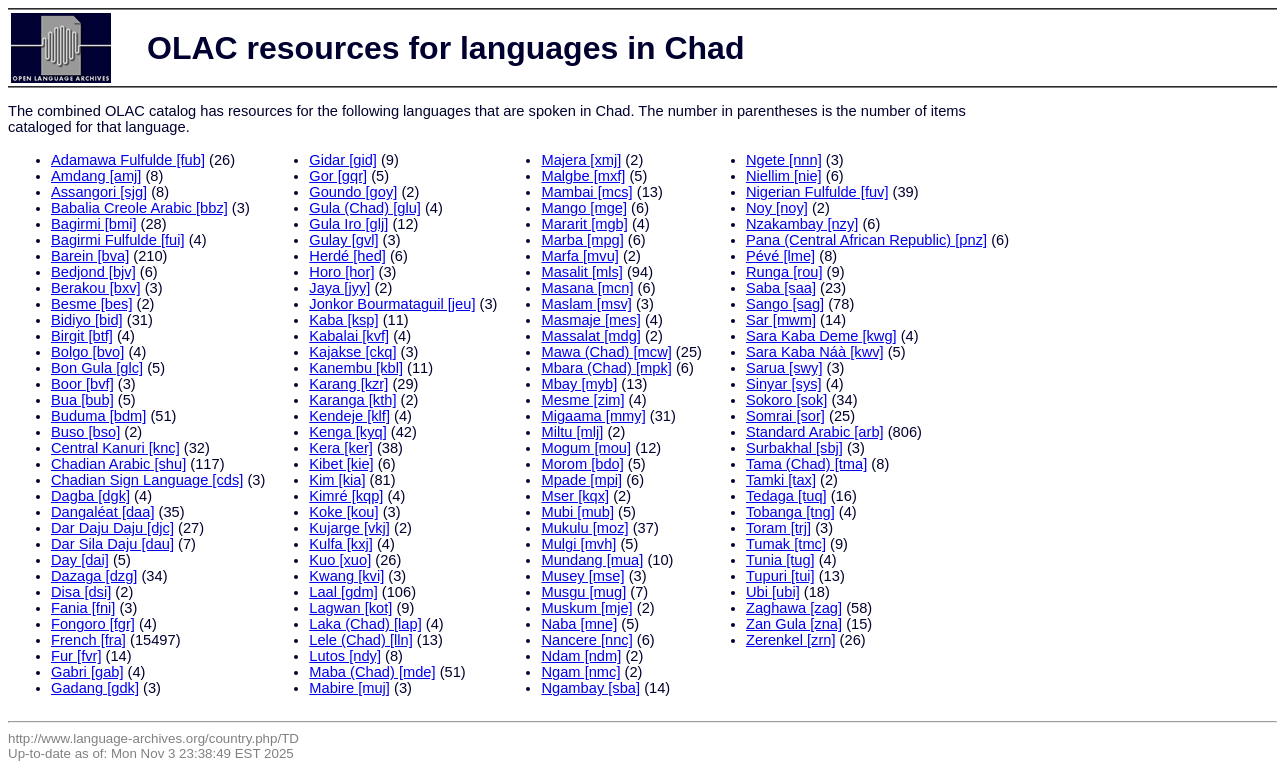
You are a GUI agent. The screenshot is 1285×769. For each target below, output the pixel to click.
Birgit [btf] (82, 336)
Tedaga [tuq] (786, 496)
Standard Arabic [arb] (815, 432)
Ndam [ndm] (581, 656)
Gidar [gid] (343, 160)
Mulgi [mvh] (578, 544)
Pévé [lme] (780, 256)
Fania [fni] (83, 608)
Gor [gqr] (338, 176)
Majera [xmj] (581, 160)
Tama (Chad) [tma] (806, 464)
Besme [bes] (91, 304)
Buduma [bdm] (98, 416)
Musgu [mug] (583, 592)
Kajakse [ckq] (352, 352)
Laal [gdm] (343, 592)
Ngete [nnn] (784, 160)
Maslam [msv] (586, 304)
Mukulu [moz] (584, 528)
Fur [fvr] (76, 656)
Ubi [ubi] (773, 592)
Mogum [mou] (586, 448)
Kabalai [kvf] (349, 336)
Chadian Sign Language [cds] (147, 480)
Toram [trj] (778, 528)
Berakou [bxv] (96, 288)
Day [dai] (80, 560)
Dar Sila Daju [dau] (112, 544)
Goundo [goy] (353, 192)
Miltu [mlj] (572, 432)
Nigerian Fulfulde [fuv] (817, 192)
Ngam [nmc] (580, 672)
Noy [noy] (777, 208)
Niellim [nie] (784, 176)
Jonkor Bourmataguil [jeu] (392, 304)
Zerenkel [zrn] (791, 640)
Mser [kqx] (575, 496)
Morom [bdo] (582, 464)
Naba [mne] (579, 624)
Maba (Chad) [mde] (372, 672)
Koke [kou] (343, 512)
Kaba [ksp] (343, 320)
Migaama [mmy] (593, 416)
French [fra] (88, 640)
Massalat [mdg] (590, 336)
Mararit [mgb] (584, 224)
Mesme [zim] (582, 400)
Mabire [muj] (349, 688)
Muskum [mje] (586, 608)
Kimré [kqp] (346, 496)
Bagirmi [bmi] (94, 224)
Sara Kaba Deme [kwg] (821, 336)
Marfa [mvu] (579, 256)
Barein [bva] (90, 256)
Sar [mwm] (781, 320)
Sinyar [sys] (784, 384)
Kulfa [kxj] (341, 544)
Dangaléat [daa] (103, 512)
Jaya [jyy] (339, 288)
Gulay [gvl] (343, 240)
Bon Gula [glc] (97, 368)
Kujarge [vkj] (349, 528)
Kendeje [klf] (349, 416)
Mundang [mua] (592, 560)
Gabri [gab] (87, 672)
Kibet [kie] (341, 464)
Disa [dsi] (81, 592)
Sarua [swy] (784, 368)
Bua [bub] (82, 400)
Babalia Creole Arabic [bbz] (139, 208)
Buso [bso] (85, 432)
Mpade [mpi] (581, 480)
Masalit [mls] (581, 272)
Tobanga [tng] (790, 512)
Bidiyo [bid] (87, 320)
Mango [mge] (584, 208)
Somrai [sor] (785, 416)
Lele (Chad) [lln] (360, 640)
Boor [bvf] (82, 384)
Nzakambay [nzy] (802, 224)
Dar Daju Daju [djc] (112, 528)
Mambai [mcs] (586, 192)
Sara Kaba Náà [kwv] (815, 352)
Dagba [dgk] (90, 496)
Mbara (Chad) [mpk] (606, 368)
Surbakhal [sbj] (794, 448)
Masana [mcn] (587, 288)
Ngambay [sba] (590, 688)
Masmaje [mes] (590, 320)
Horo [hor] (341, 272)
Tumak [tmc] (786, 544)
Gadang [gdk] (95, 688)
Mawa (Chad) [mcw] (606, 352)
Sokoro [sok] (786, 400)
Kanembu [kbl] (356, 368)
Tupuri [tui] (780, 576)
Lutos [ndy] (345, 656)
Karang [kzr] (348, 384)
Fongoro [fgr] (93, 624)
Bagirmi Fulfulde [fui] (118, 240)
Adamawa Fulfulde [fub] (128, 160)
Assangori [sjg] (99, 192)
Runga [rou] (784, 272)
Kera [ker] (341, 448)
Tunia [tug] (780, 560)
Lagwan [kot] (350, 608)
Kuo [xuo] (340, 560)
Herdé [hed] (347, 256)
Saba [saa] (781, 288)
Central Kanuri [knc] (115, 448)
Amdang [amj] (96, 176)
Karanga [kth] (352, 400)
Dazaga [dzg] (94, 576)
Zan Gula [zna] (794, 624)
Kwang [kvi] (346, 576)
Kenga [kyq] (347, 432)
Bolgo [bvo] (87, 352)
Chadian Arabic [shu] (118, 464)
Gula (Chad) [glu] (365, 208)
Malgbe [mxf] (583, 176)
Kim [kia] (337, 480)
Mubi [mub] (577, 512)
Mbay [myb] (579, 384)
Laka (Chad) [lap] (365, 624)
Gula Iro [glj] (348, 224)
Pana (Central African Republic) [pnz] (866, 240)
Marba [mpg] (582, 240)
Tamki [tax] (781, 480)
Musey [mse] (582, 576)
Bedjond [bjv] (93, 272)
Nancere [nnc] (586, 640)
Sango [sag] (785, 304)
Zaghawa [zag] (794, 608)
